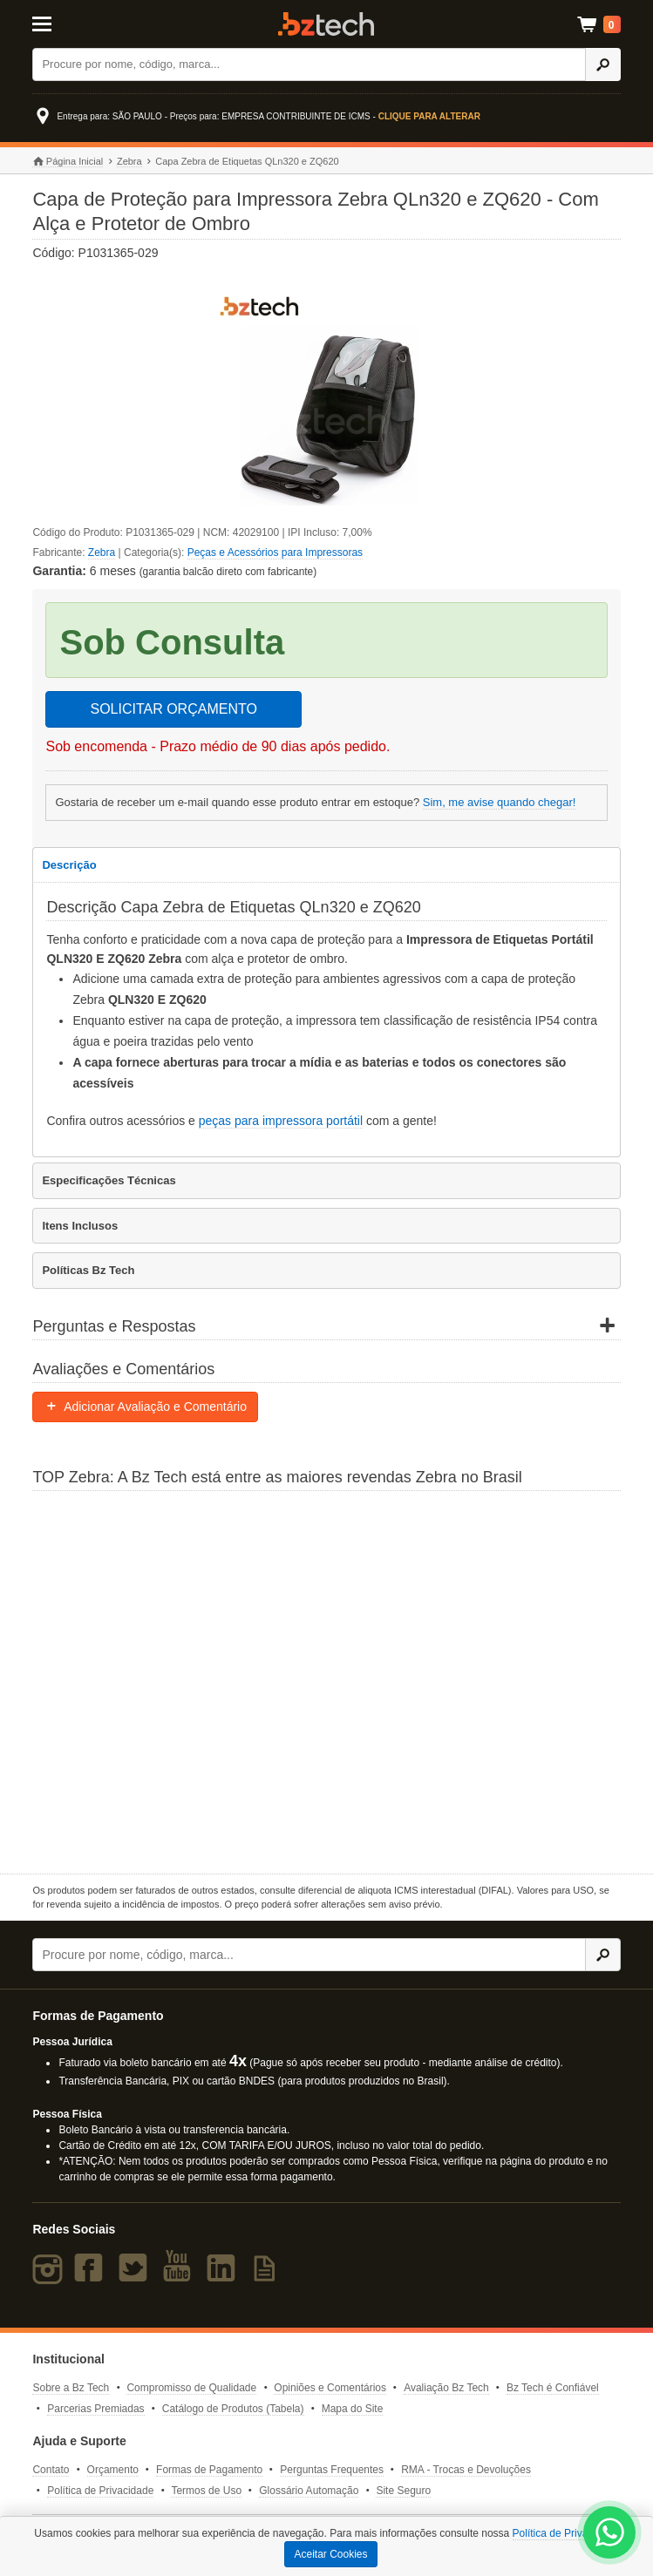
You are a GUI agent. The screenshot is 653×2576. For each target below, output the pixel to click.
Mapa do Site (353, 2409)
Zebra (129, 161)
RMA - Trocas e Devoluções (466, 2470)
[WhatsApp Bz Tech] (610, 2534)
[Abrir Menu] (72, 23)
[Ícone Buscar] (603, 64)
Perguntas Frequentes (332, 2470)
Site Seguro (403, 2490)
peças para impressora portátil (281, 1121)
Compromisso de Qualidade (191, 2388)
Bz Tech (326, 24)
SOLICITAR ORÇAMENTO (173, 709)
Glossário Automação (308, 2490)
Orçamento (113, 2470)
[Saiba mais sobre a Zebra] (326, 1680)
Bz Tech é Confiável (553, 2388)
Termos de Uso (206, 2490)
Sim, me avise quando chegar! (499, 802)
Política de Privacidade (100, 2490)
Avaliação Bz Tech (446, 2388)
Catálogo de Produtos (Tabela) (233, 2409)
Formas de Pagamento (209, 2470)
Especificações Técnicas (108, 1180)
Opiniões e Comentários (330, 2388)
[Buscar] (308, 64)
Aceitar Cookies (330, 2554)
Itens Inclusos (80, 1225)
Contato (50, 2470)
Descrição (69, 864)
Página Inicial (67, 161)
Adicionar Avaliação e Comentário (145, 1406)
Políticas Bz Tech (88, 1270)
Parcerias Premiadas (95, 2409)
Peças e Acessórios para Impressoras (275, 552)
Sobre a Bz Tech (70, 2388)
